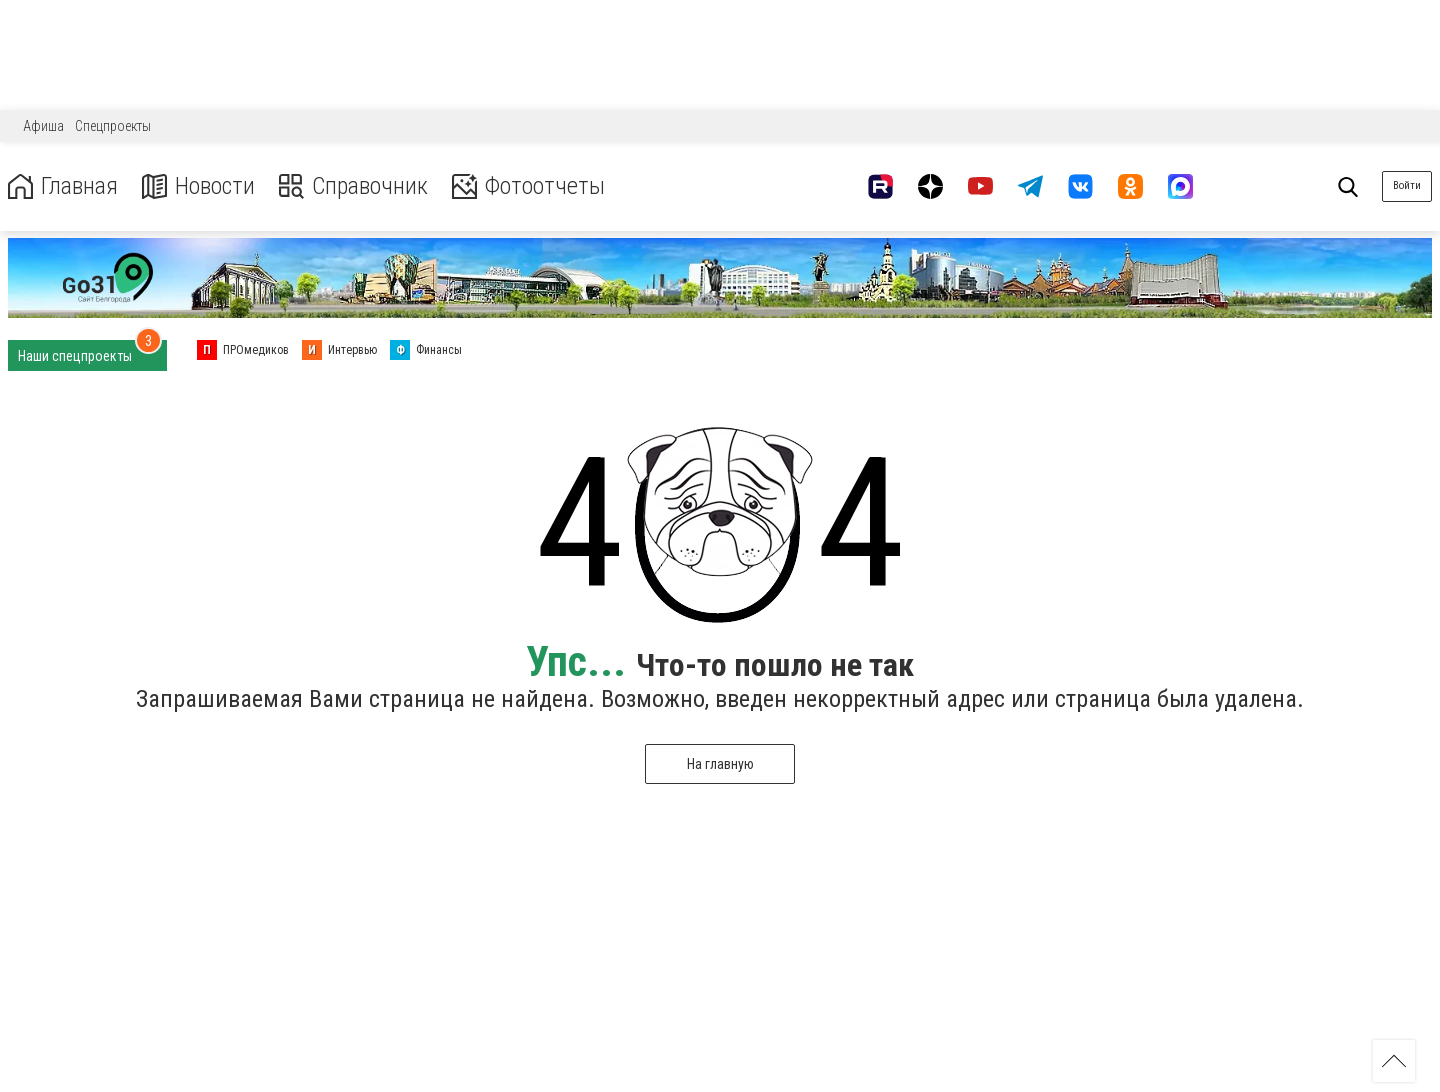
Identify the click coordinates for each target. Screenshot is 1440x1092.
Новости (198, 186)
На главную (720, 764)
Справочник (353, 186)
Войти (1407, 185)
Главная (63, 186)
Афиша (43, 126)
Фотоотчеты (528, 186)
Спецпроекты (113, 126)
